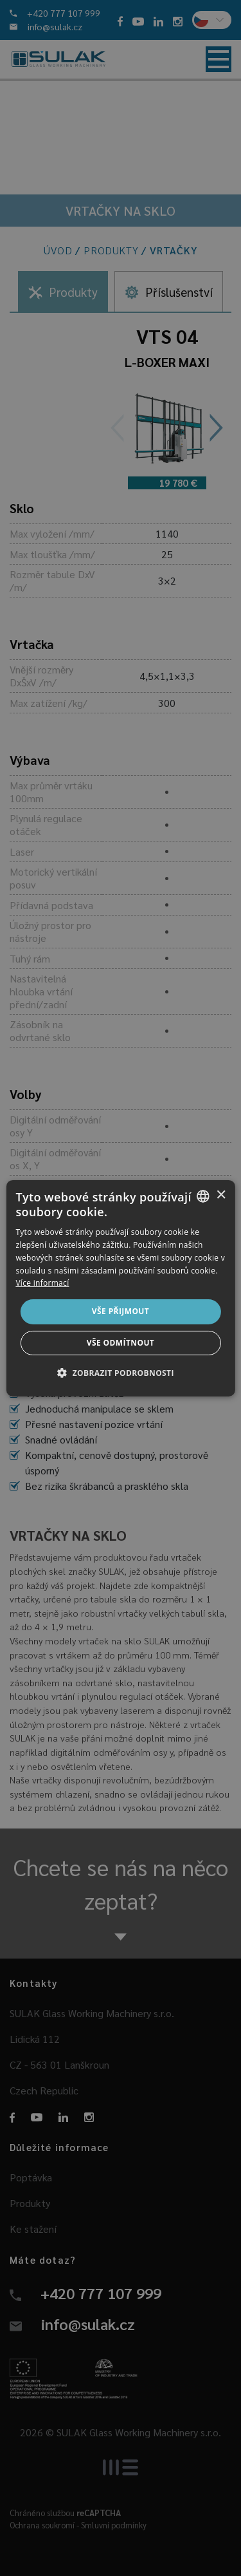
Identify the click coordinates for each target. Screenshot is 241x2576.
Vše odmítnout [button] (120, 1342)
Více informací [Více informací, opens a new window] (42, 1282)
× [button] (221, 1195)
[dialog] (120, 1288)
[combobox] (203, 1195)
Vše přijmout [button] (120, 1311)
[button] (120, 1372)
